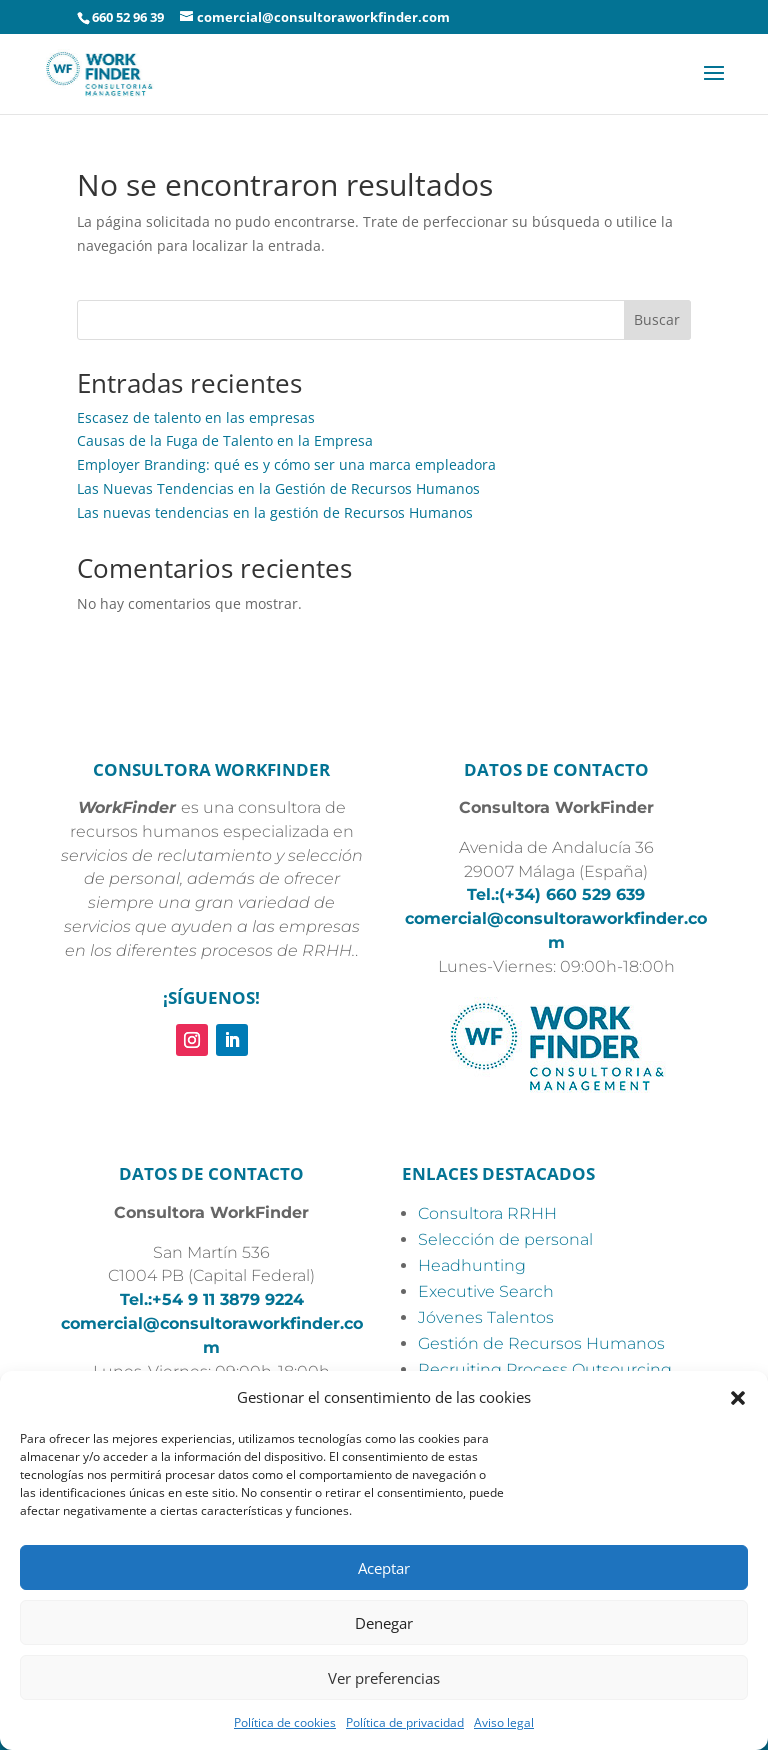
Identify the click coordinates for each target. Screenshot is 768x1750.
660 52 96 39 (128, 17)
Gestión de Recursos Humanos (541, 1343)
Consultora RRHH (487, 1213)
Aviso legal (504, 1722)
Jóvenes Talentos (486, 1317)
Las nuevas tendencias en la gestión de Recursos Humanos (275, 512)
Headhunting (472, 1265)
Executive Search (486, 1291)
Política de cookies (285, 1722)
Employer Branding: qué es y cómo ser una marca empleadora (286, 464)
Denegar (384, 1623)
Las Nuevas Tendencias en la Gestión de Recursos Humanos (278, 488)
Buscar (657, 319)
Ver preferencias (384, 1678)
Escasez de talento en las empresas (196, 417)
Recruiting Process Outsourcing (545, 1369)
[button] (738, 1398)
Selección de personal (505, 1239)
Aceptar (384, 1568)
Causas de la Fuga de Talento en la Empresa (225, 440)
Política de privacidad (405, 1722)
